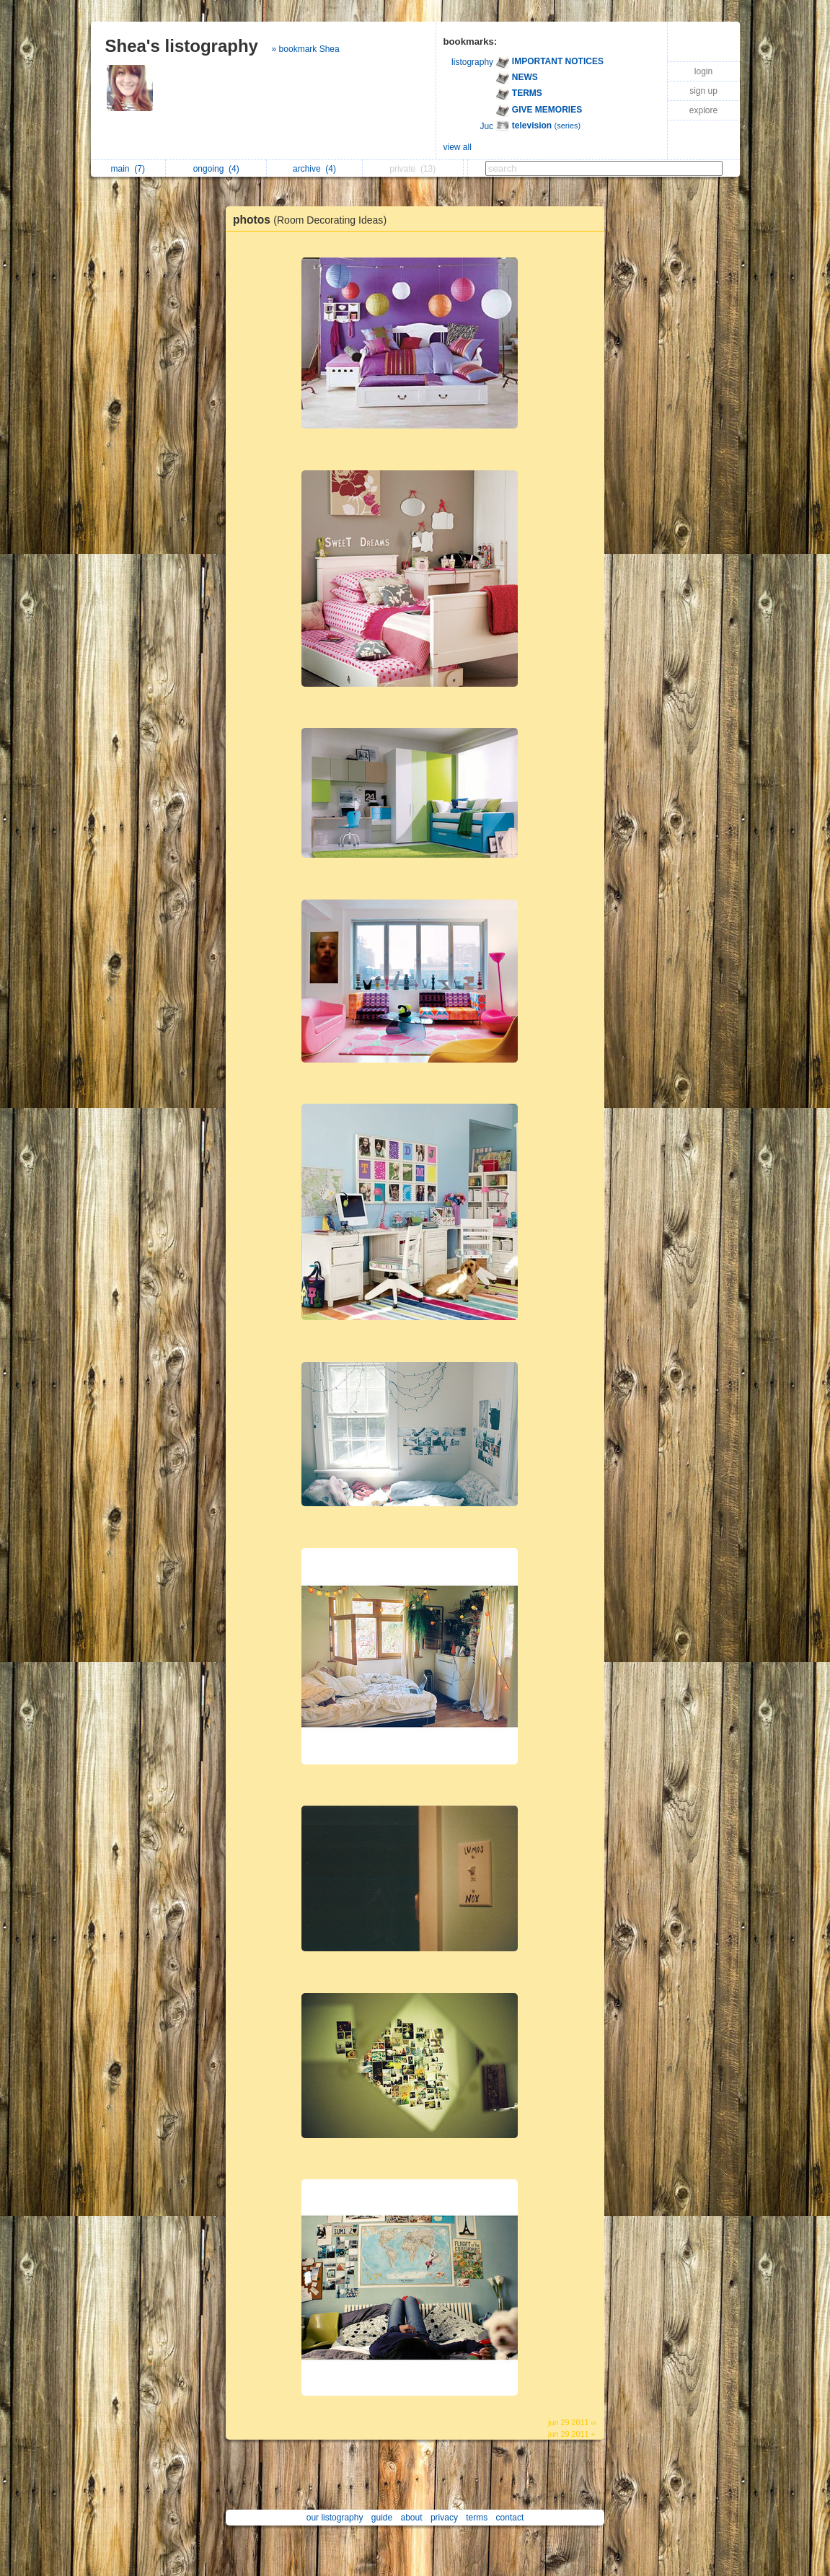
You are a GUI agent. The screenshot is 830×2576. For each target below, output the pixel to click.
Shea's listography (181, 46)
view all (457, 147)
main (128, 169)
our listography (334, 2518)
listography (472, 62)
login (703, 71)
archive (314, 169)
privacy (444, 2518)
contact (510, 2518)
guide (381, 2518)
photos (313, 220)
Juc (486, 126)
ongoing (216, 169)
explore (703, 110)
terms (476, 2518)
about (412, 2518)
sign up (703, 91)
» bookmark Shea (306, 49)
